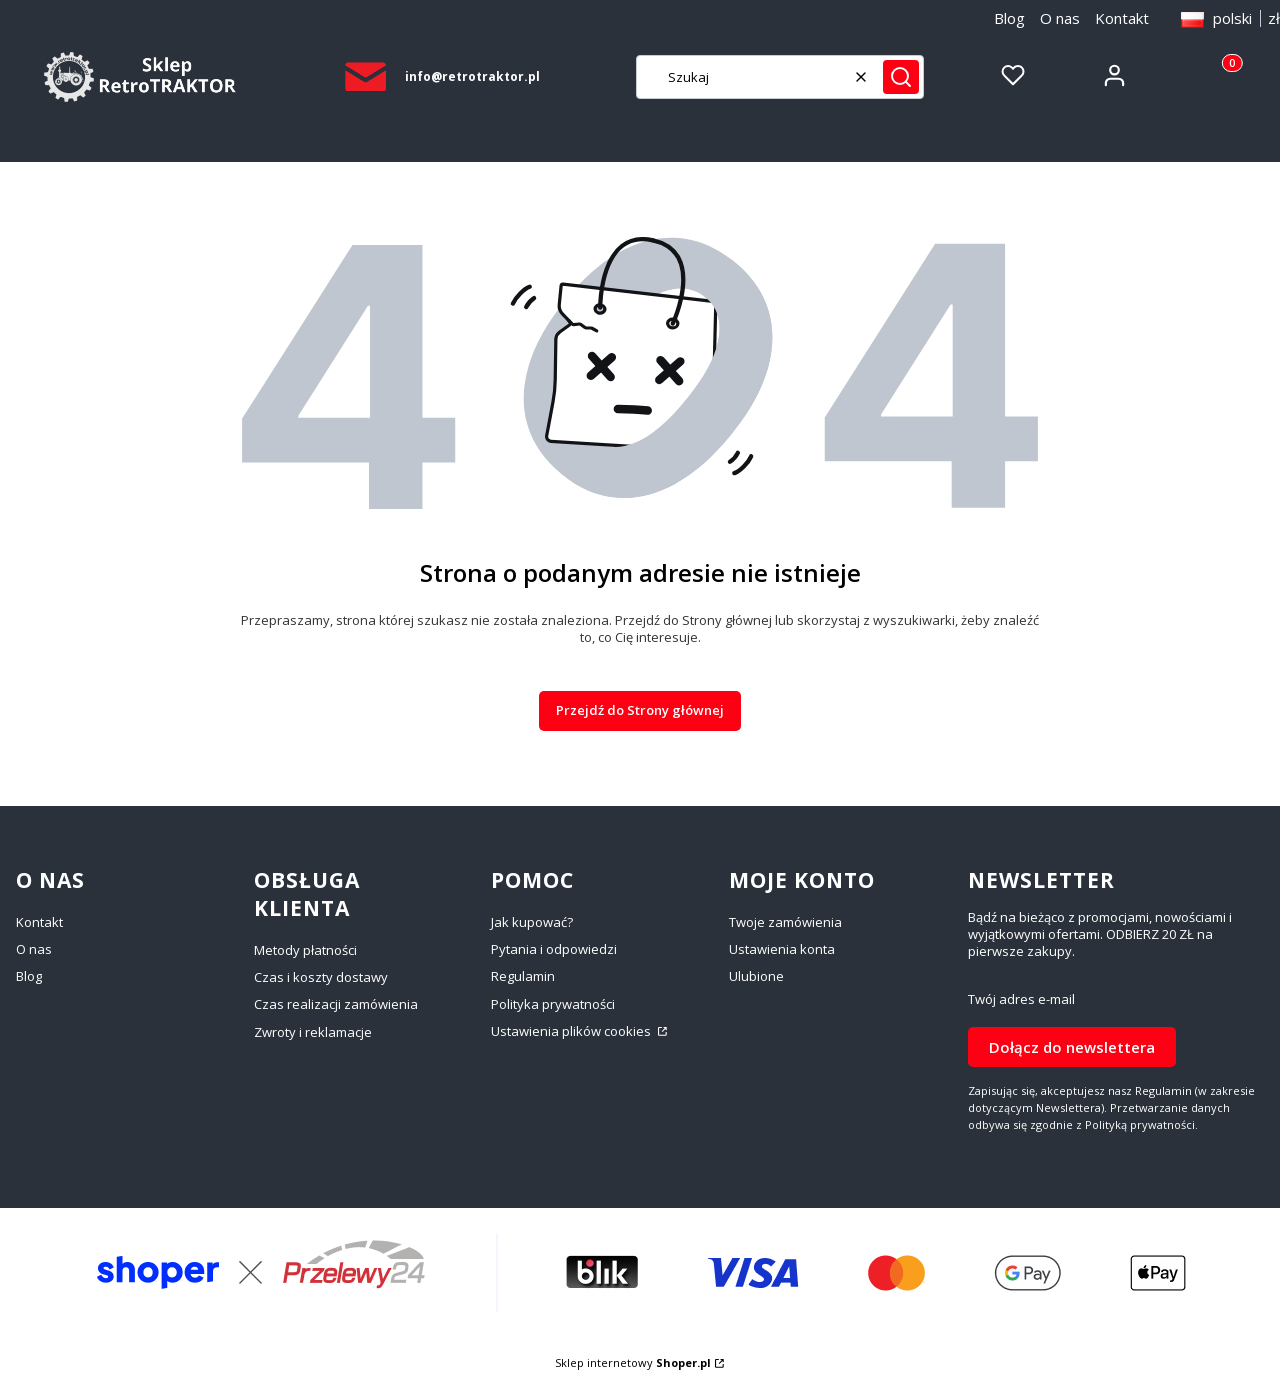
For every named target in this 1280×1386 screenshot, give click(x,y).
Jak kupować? (532, 922)
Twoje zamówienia (785, 922)
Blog (1009, 18)
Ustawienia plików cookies (572, 1031)
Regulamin (523, 976)
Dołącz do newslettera (1072, 1046)
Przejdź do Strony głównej (640, 710)
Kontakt (1122, 18)
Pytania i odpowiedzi (554, 949)
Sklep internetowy (633, 1362)
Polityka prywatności (553, 1004)
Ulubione (756, 976)
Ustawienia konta (782, 949)
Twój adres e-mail (1021, 999)
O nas (1060, 18)
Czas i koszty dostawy (321, 977)
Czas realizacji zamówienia (336, 1004)
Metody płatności (305, 950)
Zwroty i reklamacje (313, 1032)
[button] (901, 77)
